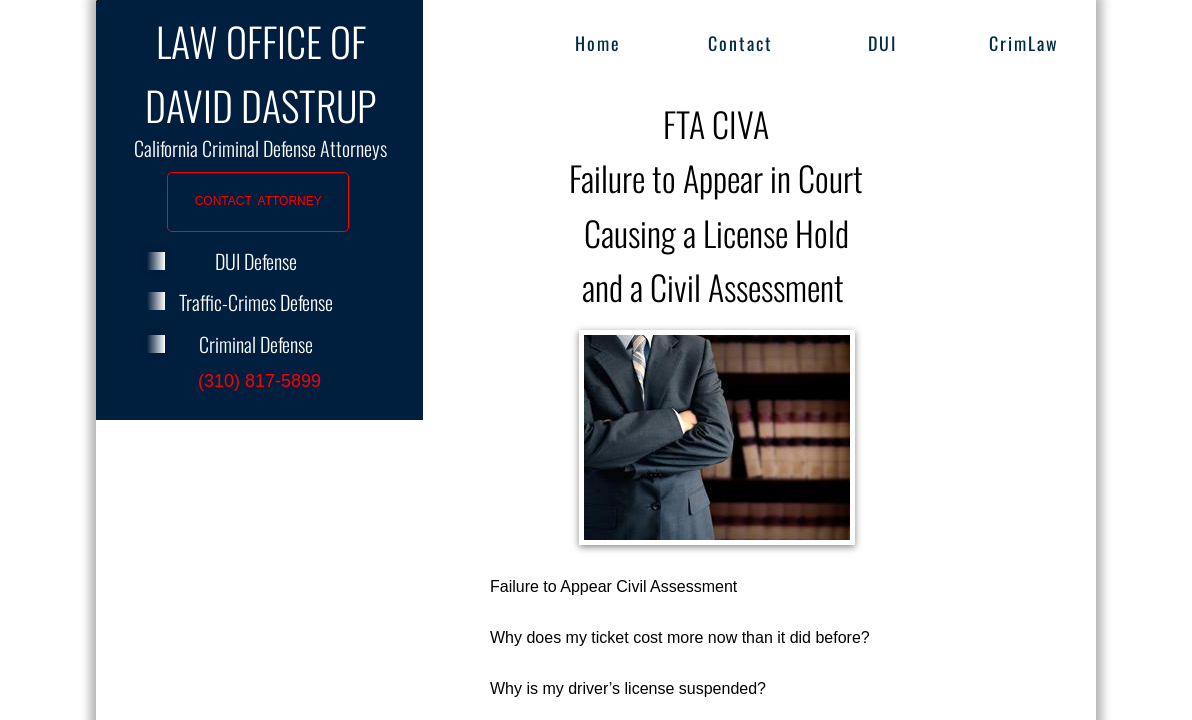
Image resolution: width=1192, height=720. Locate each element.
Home (598, 43)
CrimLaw (1024, 43)
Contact (740, 43)
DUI (882, 43)
